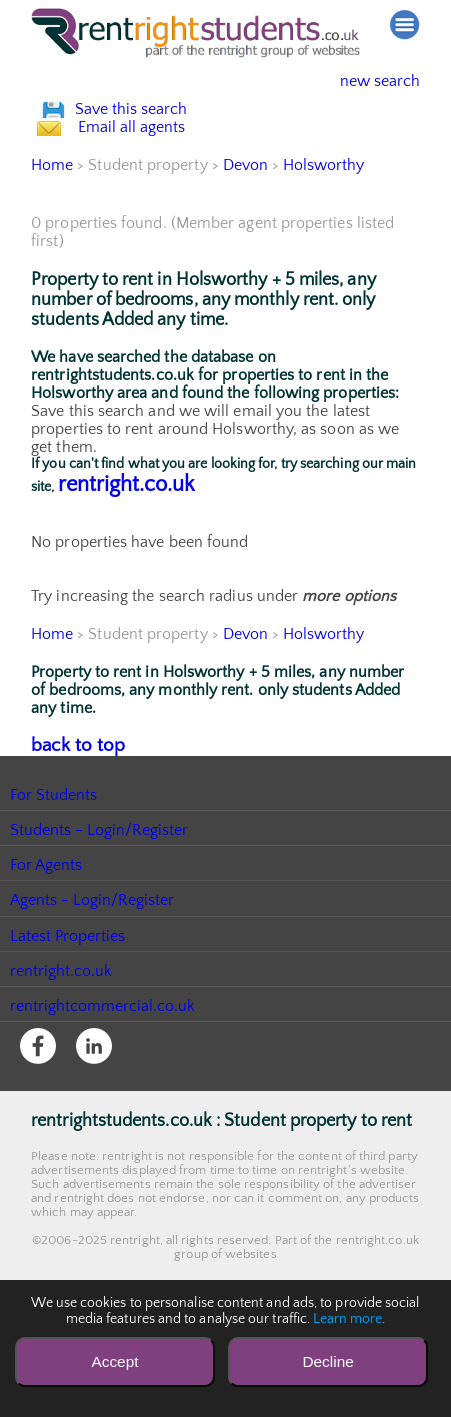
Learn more (348, 1319)
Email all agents (150, 191)
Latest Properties (68, 1019)
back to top (70, 830)
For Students (54, 878)
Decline (327, 1361)
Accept (114, 1361)
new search (364, 81)
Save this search (151, 130)
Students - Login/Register (100, 913)
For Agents (46, 948)
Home (52, 251)
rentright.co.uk (126, 570)
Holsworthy (325, 251)
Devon (245, 251)
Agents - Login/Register (93, 983)
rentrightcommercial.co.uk (103, 1089)
